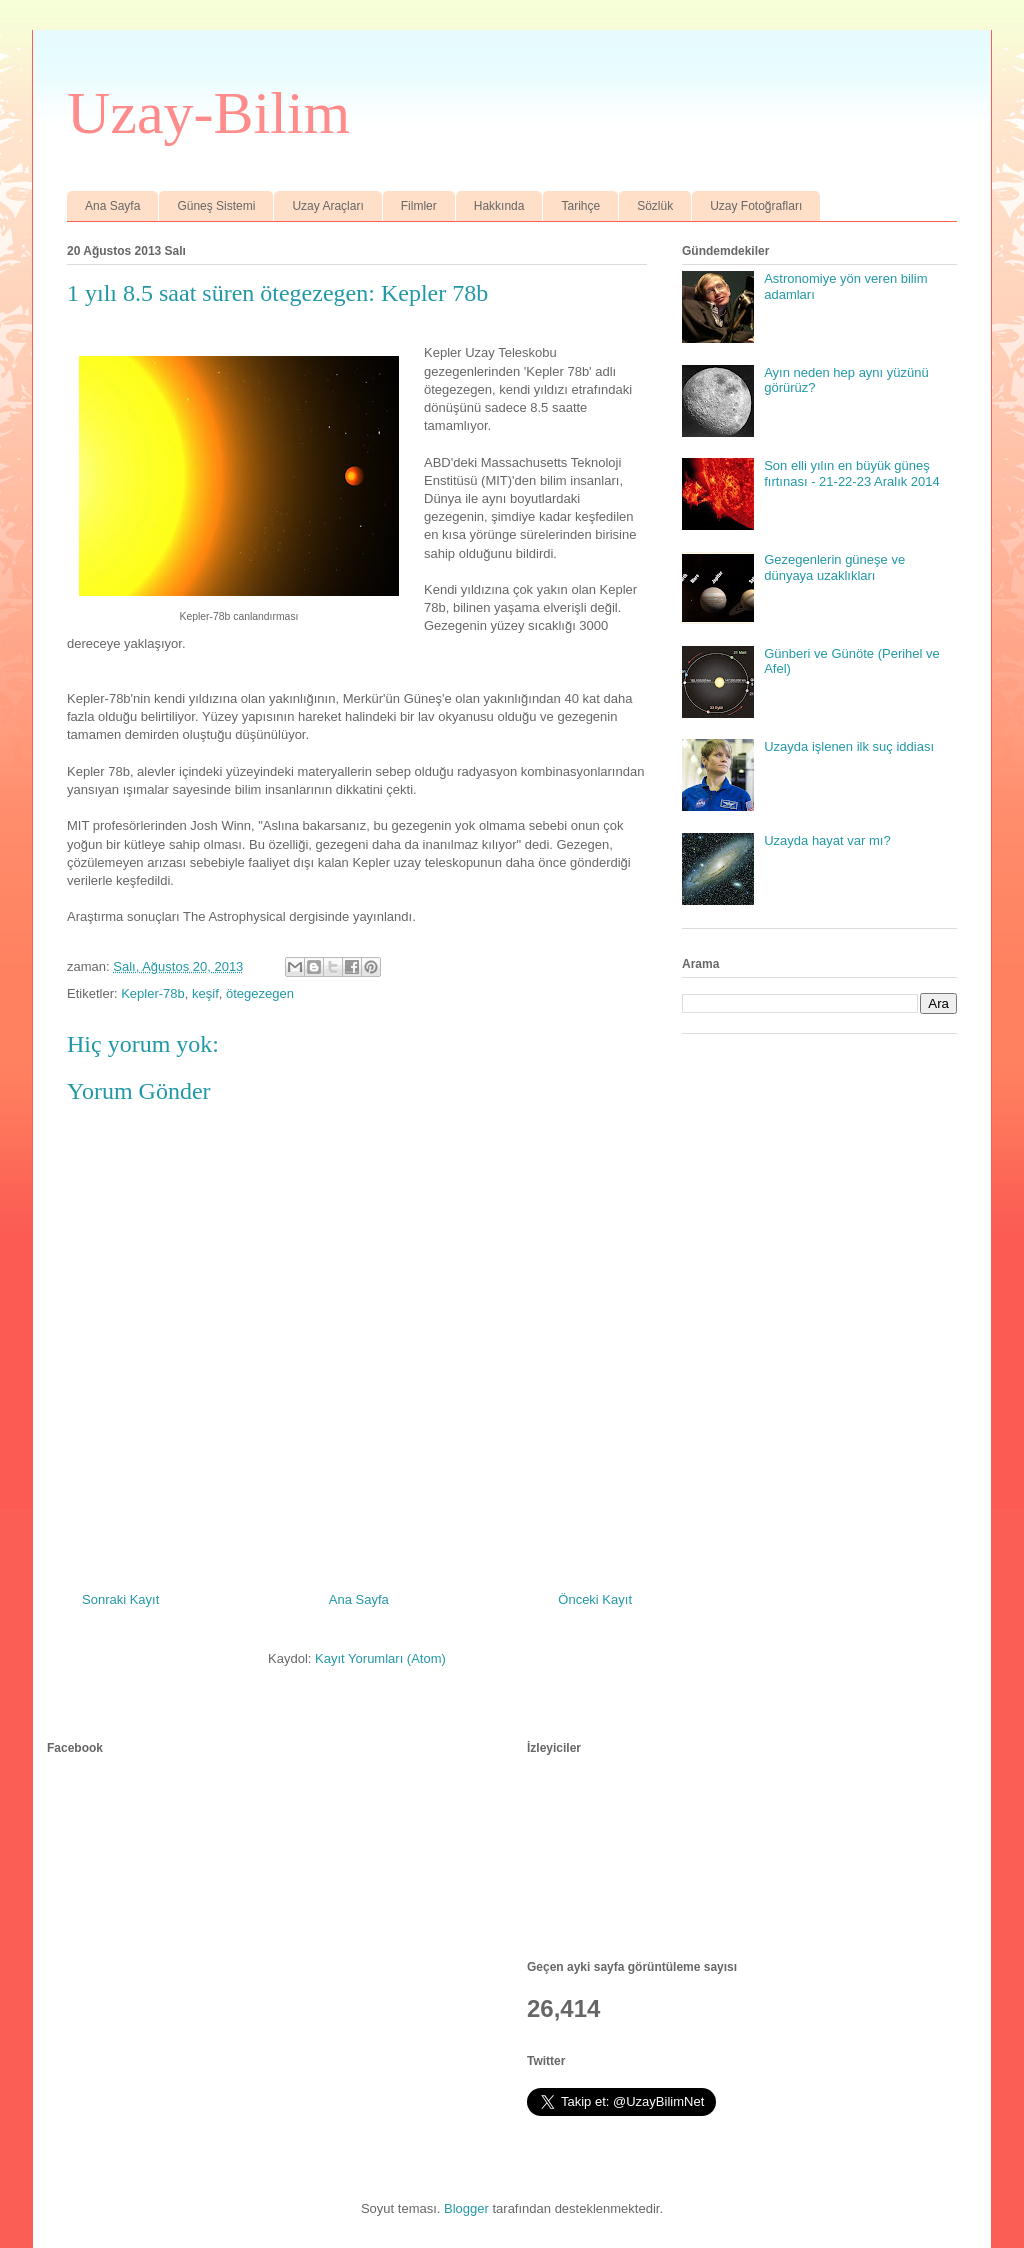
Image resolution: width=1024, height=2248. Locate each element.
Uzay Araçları (327, 206)
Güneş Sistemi (216, 206)
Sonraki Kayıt (120, 1599)
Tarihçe (580, 206)
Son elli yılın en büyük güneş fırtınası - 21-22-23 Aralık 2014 (852, 473)
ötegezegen (260, 993)
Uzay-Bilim (208, 113)
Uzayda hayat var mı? (827, 840)
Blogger (466, 2208)
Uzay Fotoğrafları (756, 206)
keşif (205, 993)
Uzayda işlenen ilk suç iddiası (849, 746)
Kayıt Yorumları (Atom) (380, 1658)
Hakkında (499, 206)
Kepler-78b (153, 993)
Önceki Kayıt (595, 1599)
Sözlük (655, 206)
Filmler (419, 206)
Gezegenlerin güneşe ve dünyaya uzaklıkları (834, 567)
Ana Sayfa (112, 206)
